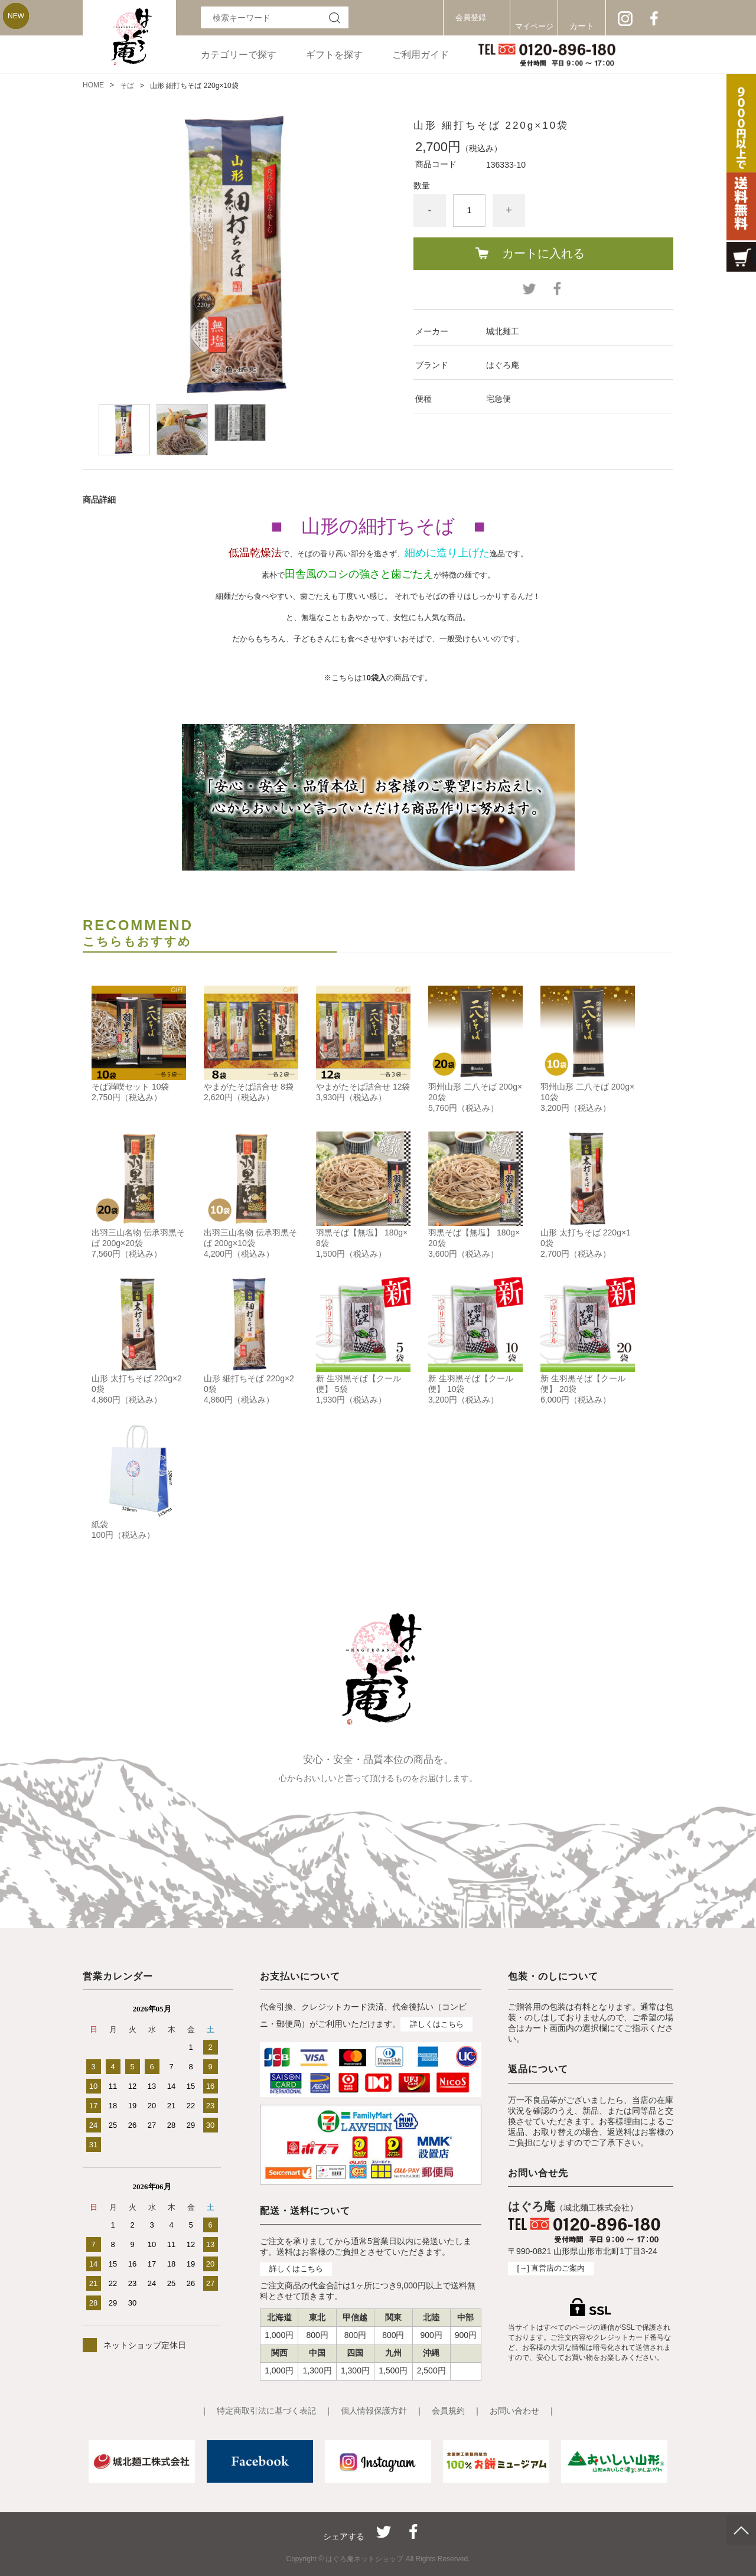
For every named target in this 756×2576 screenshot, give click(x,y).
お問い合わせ (514, 2410)
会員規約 (448, 2410)
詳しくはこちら (437, 2024)
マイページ (534, 26)
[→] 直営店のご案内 (551, 2268)
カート (581, 26)
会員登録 (470, 17)
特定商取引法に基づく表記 (266, 2410)
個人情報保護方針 (374, 2410)
